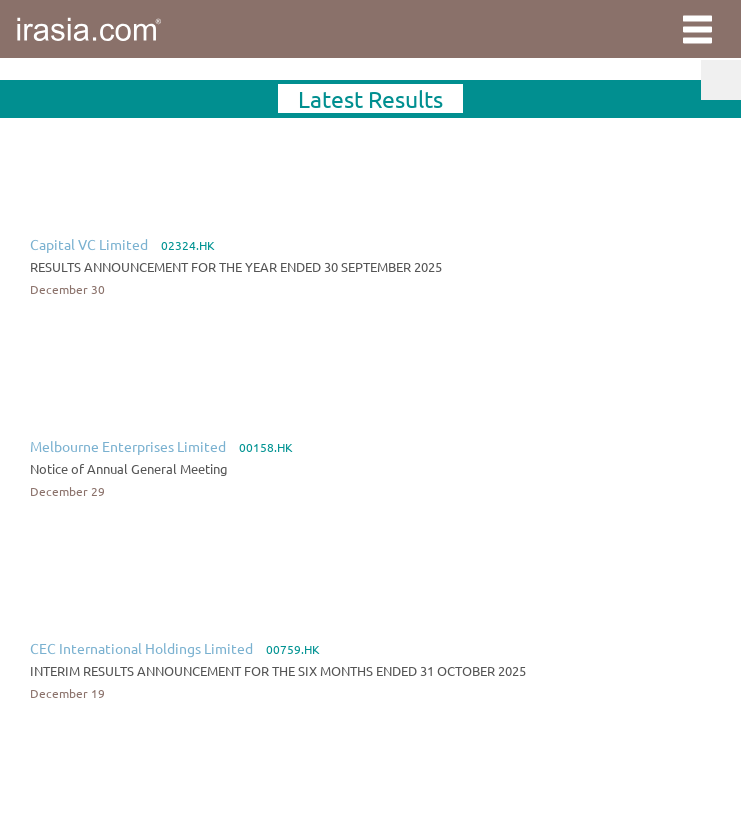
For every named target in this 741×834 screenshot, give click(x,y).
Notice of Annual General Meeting (129, 468)
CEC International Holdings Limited (141, 648)
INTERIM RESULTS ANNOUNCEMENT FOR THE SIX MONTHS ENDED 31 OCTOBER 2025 (278, 670)
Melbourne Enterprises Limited (128, 446)
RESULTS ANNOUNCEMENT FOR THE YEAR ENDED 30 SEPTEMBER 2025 (236, 266)
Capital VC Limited (89, 244)
